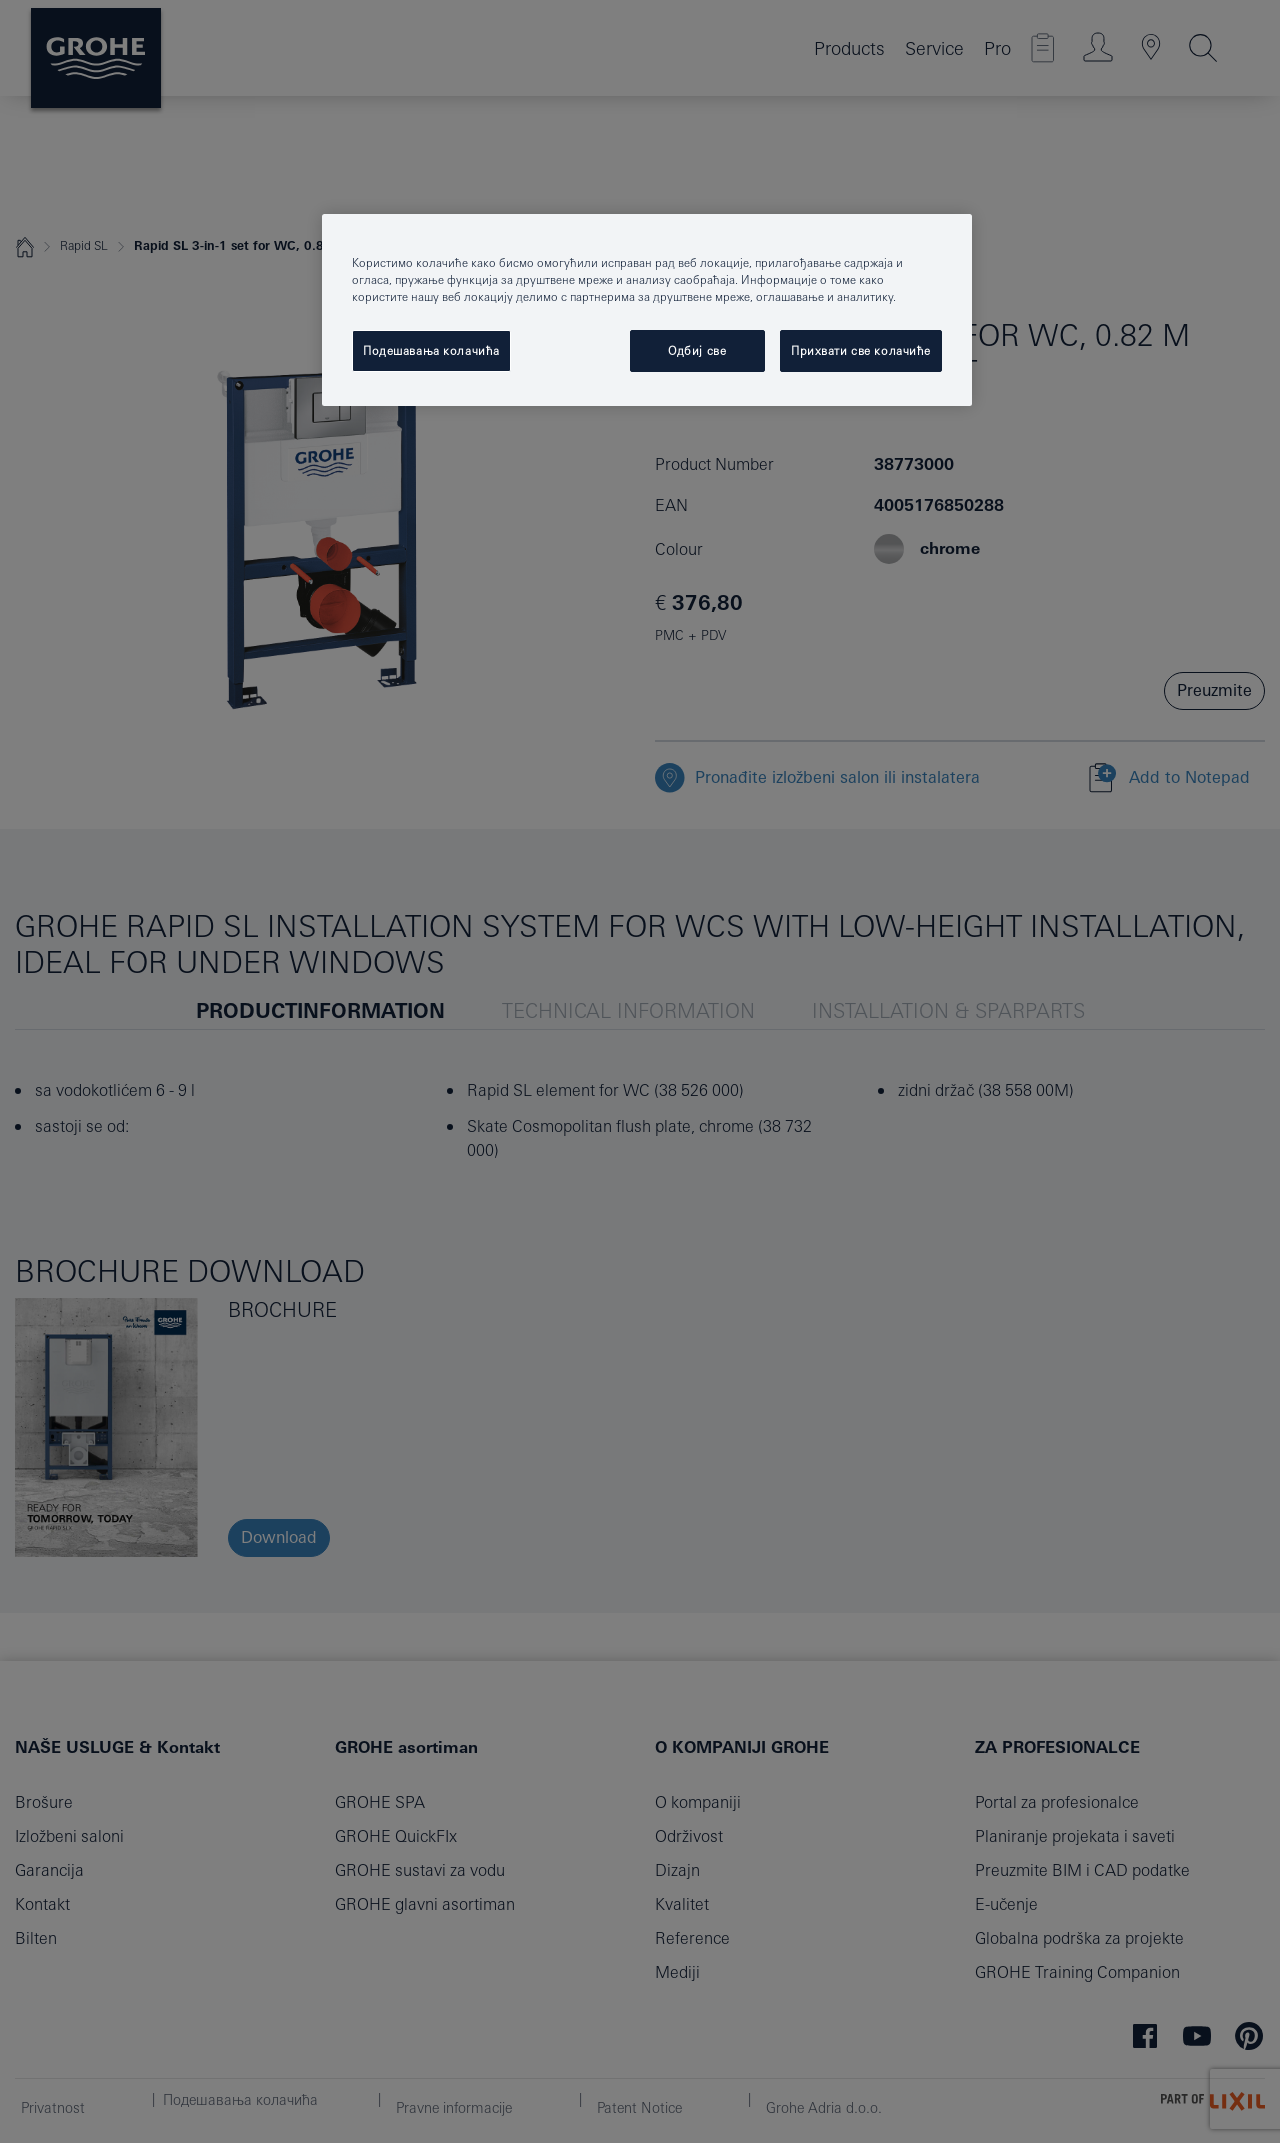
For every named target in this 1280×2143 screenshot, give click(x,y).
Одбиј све (697, 350)
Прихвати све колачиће (861, 350)
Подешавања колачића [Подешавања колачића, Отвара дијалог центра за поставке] (431, 350)
